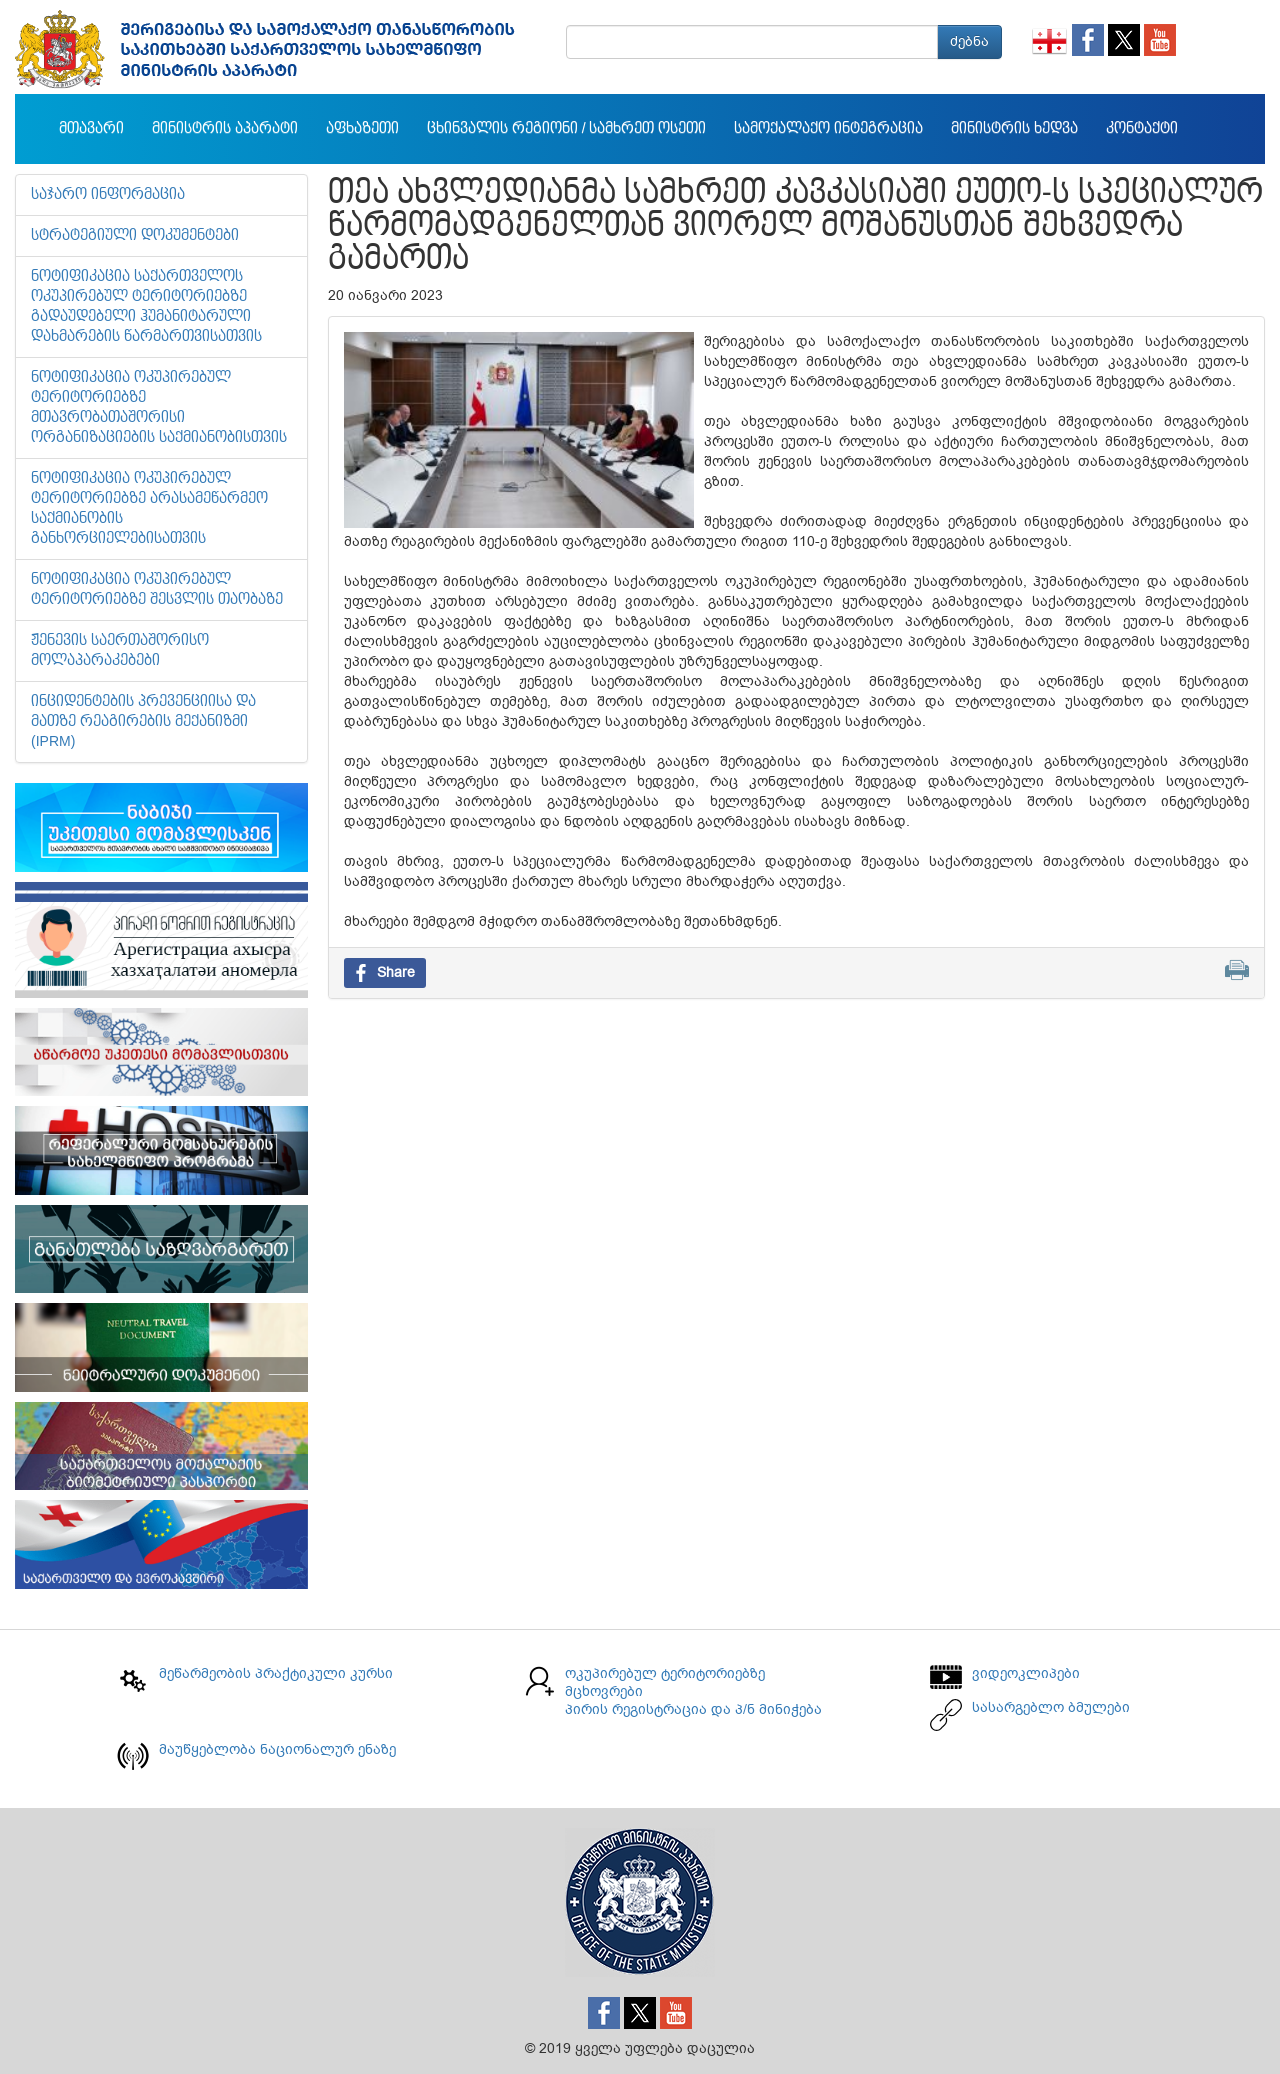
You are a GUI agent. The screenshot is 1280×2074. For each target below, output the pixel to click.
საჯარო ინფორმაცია (108, 195)
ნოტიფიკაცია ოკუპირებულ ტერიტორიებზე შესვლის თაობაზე (157, 590)
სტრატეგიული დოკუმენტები (135, 236)
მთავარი (91, 129)
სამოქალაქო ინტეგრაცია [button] (828, 129)
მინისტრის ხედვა (1014, 129)
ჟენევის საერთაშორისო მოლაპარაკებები (120, 651)
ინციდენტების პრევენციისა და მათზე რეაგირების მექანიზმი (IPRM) (143, 722)
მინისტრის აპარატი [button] (225, 129)
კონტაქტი (1142, 129)
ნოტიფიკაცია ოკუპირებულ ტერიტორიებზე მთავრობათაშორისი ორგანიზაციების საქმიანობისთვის (159, 408)
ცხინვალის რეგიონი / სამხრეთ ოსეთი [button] (566, 129)
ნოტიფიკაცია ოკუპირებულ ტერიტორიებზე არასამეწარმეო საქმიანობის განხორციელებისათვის (149, 509)
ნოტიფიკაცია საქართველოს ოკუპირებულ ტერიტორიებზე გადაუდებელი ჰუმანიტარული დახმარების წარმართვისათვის (146, 307)
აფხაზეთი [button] (362, 129)
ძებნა (969, 41)
